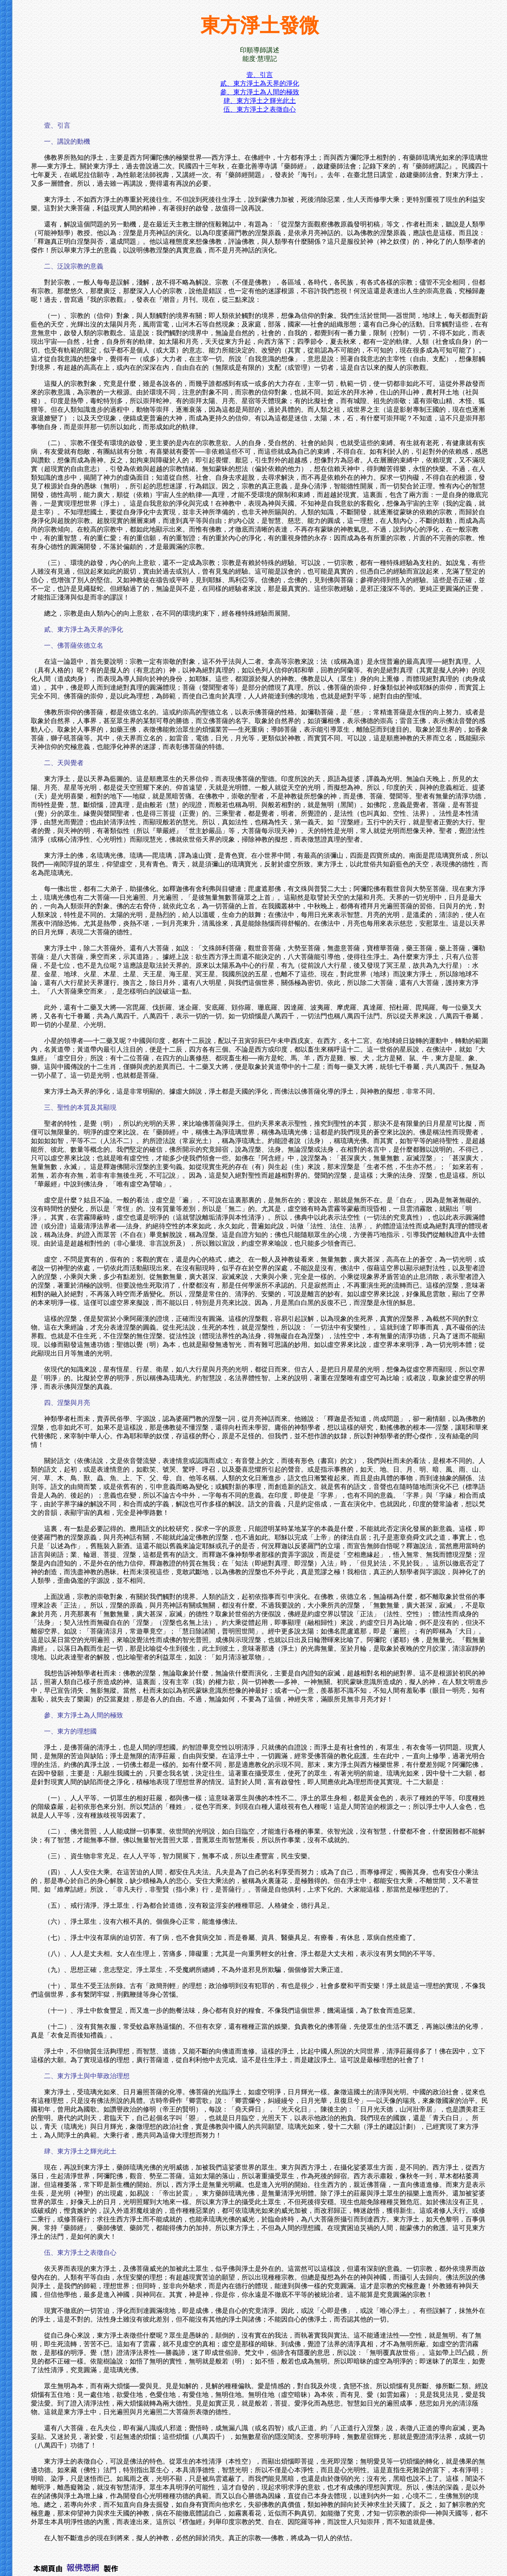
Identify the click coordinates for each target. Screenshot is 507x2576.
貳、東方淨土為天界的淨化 (259, 83)
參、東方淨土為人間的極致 (259, 92)
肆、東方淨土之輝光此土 (259, 100)
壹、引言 (260, 74)
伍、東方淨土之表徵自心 (259, 109)
